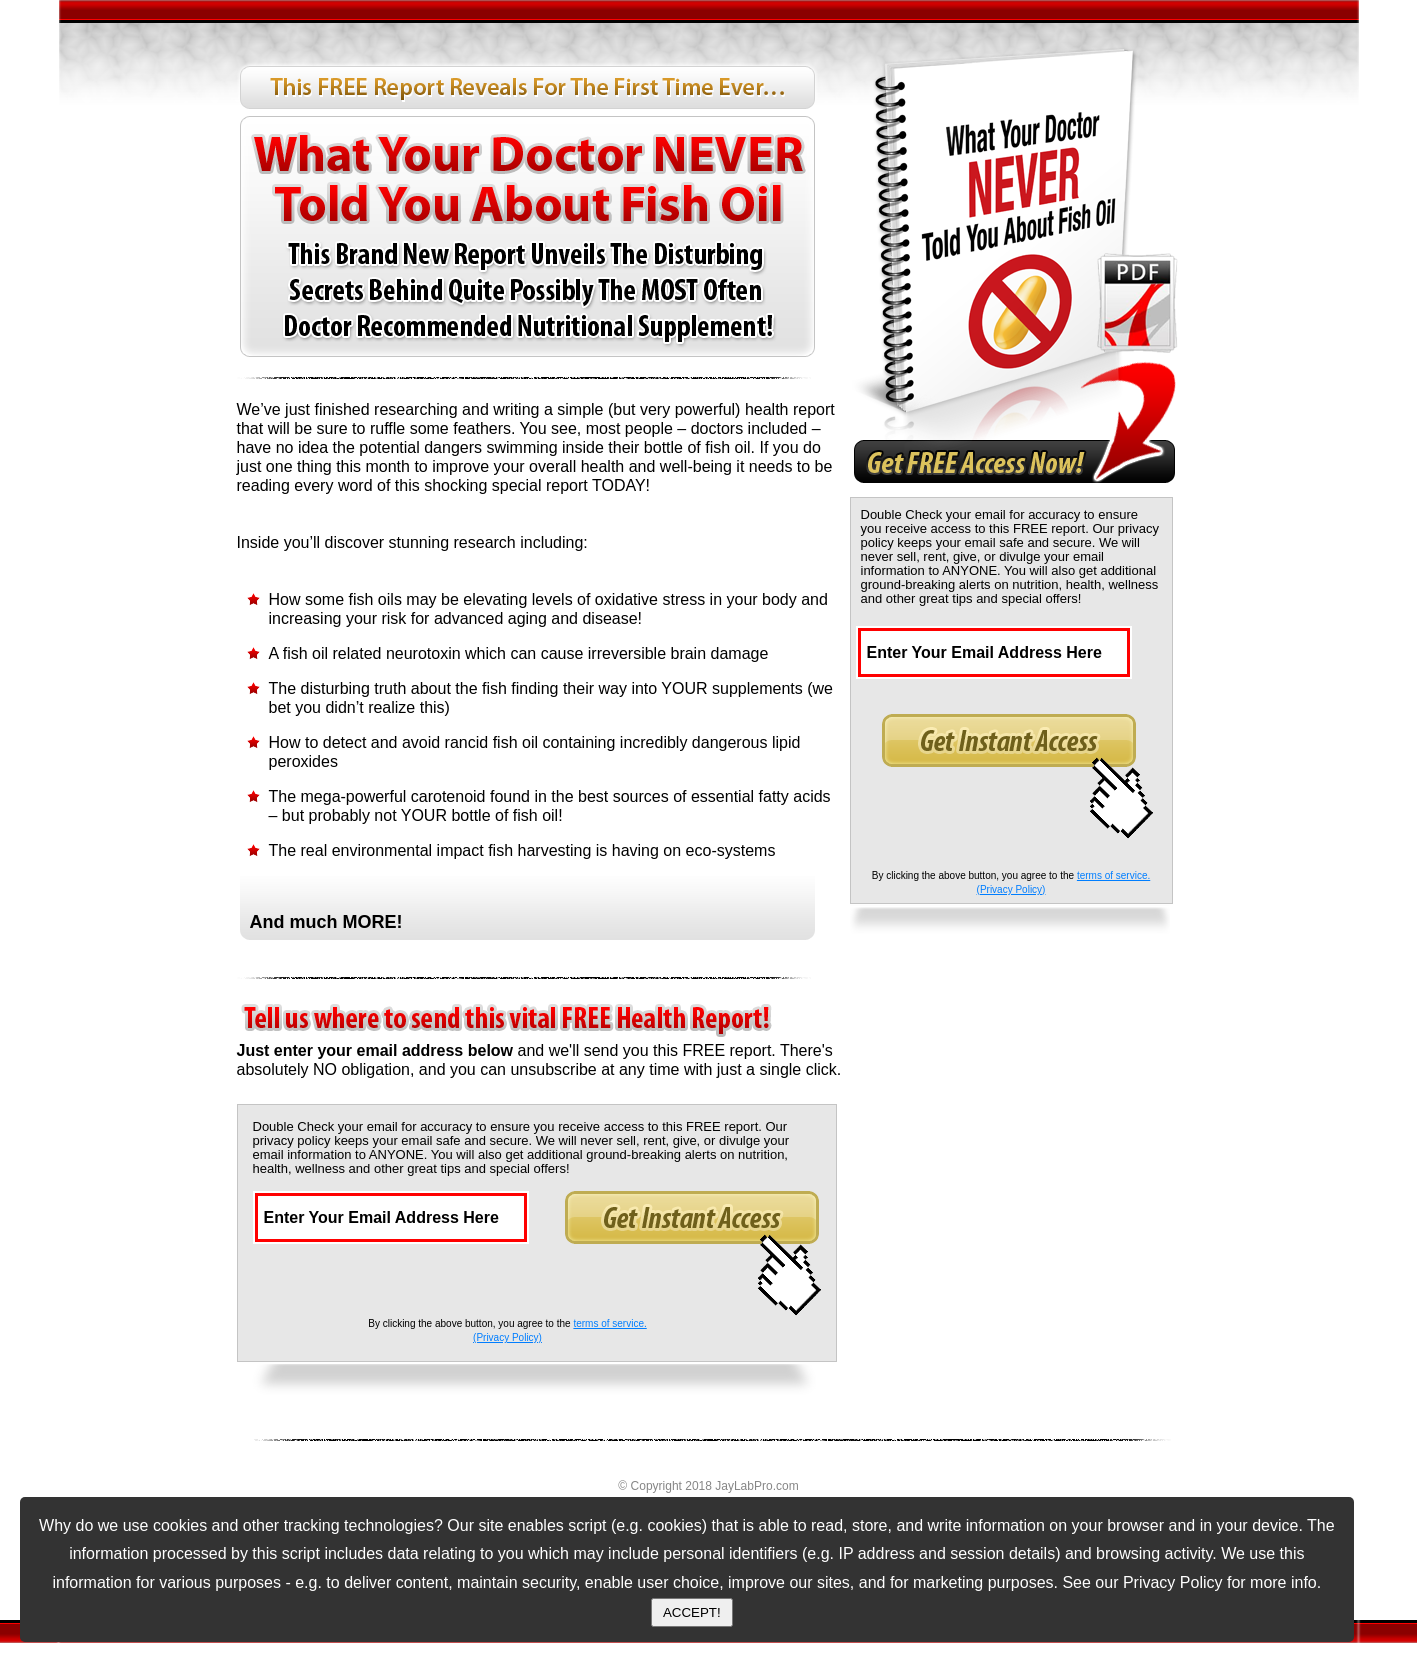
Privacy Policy (1173, 1582)
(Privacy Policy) (507, 1337)
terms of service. (609, 1323)
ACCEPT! (692, 1612)
